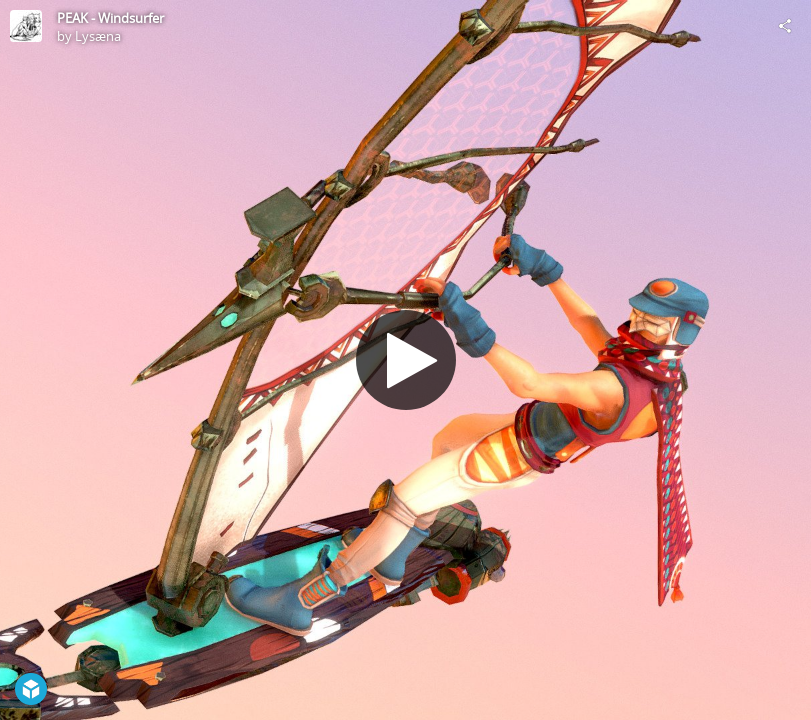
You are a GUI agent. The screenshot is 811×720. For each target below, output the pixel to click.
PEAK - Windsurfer (110, 18)
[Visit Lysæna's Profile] (26, 26)
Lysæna (98, 36)
